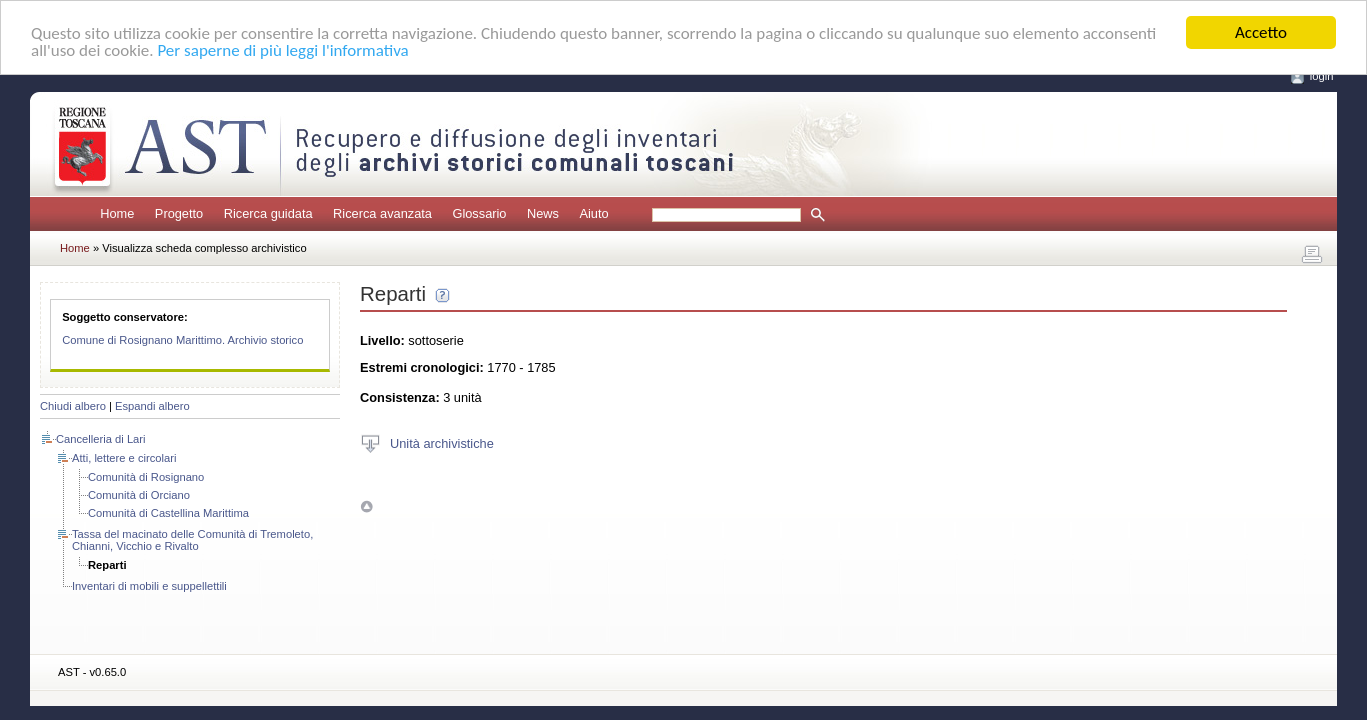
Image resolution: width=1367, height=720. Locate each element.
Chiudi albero (73, 406)
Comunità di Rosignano (146, 477)
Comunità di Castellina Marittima (168, 513)
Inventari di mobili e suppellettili (149, 586)
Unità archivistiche (442, 442)
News (543, 213)
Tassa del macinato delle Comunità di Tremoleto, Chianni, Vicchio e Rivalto (192, 540)
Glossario (479, 213)
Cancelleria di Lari (101, 439)
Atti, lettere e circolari (124, 458)
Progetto (179, 213)
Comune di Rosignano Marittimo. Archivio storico (182, 340)
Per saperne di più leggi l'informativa (282, 49)
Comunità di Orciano (139, 495)
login (1322, 76)
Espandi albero (152, 406)
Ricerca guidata (268, 213)
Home (117, 213)
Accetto (1261, 32)
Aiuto (593, 213)
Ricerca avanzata (382, 213)
